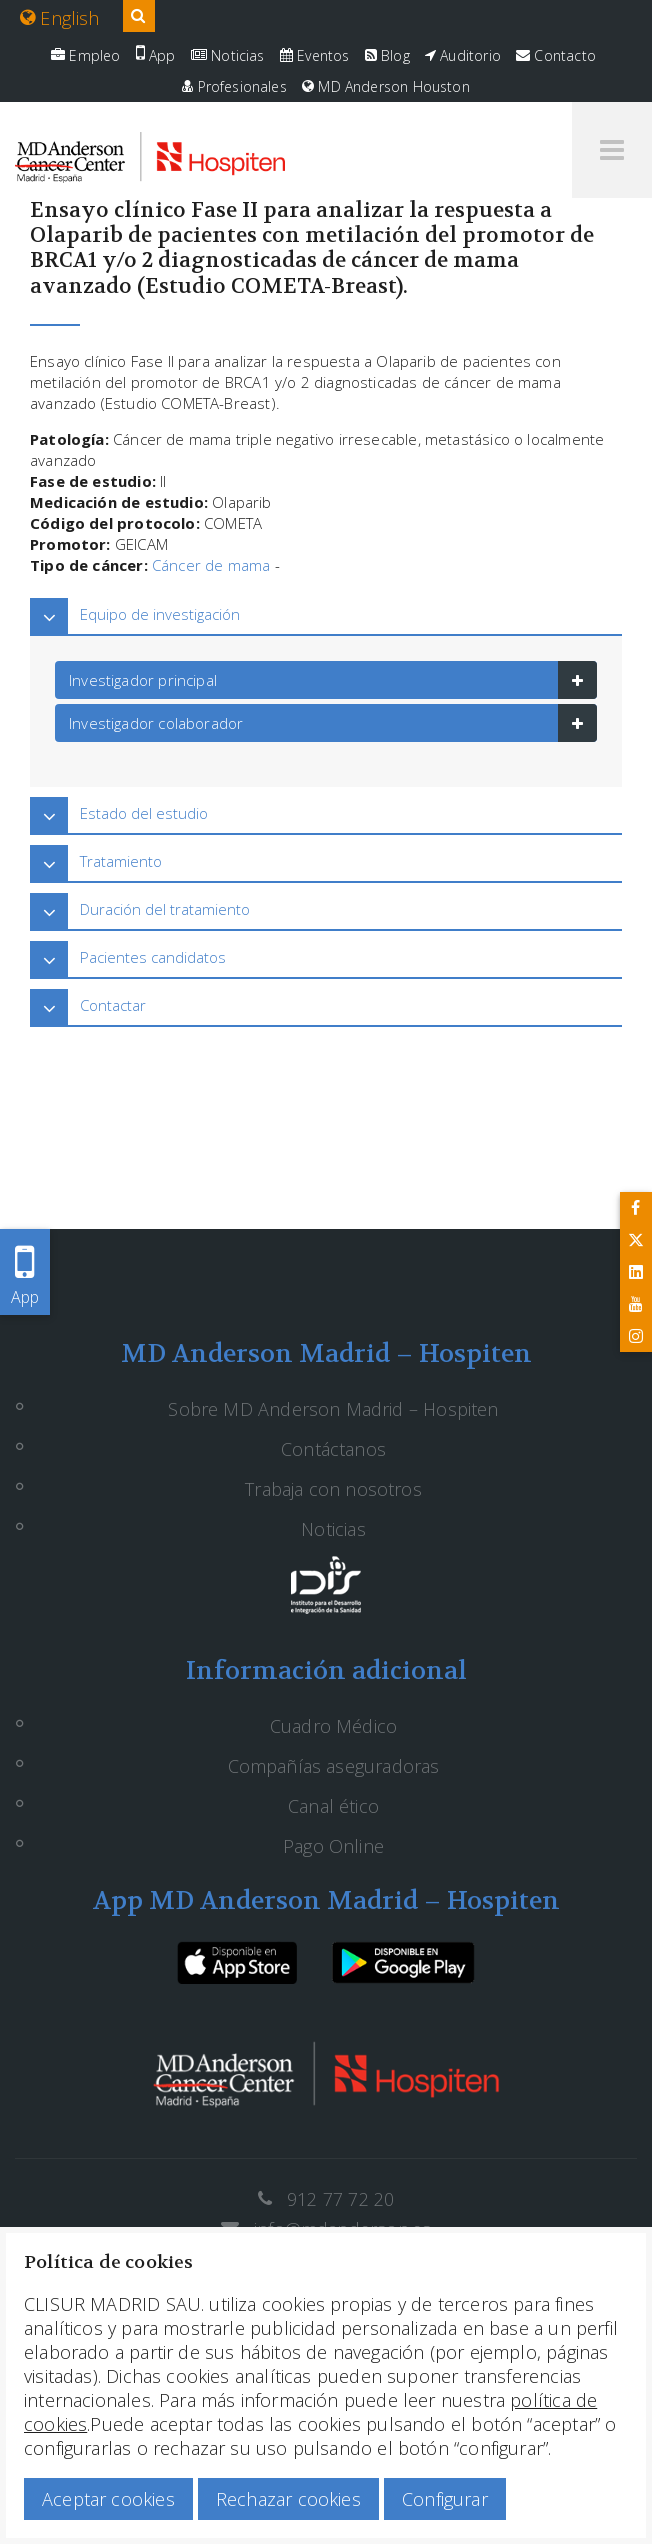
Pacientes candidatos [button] (153, 957)
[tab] (326, 614)
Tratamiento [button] (121, 861)
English (60, 18)
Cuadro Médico (333, 1726)
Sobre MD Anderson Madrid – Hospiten (333, 1409)
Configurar (445, 2499)
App (156, 55)
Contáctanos (333, 1449)
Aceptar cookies (108, 2499)
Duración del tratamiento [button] (165, 909)
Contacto (556, 55)
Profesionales (234, 86)
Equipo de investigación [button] (160, 614)
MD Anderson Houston (386, 86)
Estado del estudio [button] (144, 813)
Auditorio (463, 55)
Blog (387, 55)
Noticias (228, 55)
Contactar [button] (113, 1005)
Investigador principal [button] (143, 680)
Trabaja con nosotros (333, 1489)
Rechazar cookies (288, 2499)
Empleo (85, 55)
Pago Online (333, 1846)
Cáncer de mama (211, 565)
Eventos (315, 55)
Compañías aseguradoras (334, 1766)
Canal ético (333, 1806)
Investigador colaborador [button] (156, 723)
